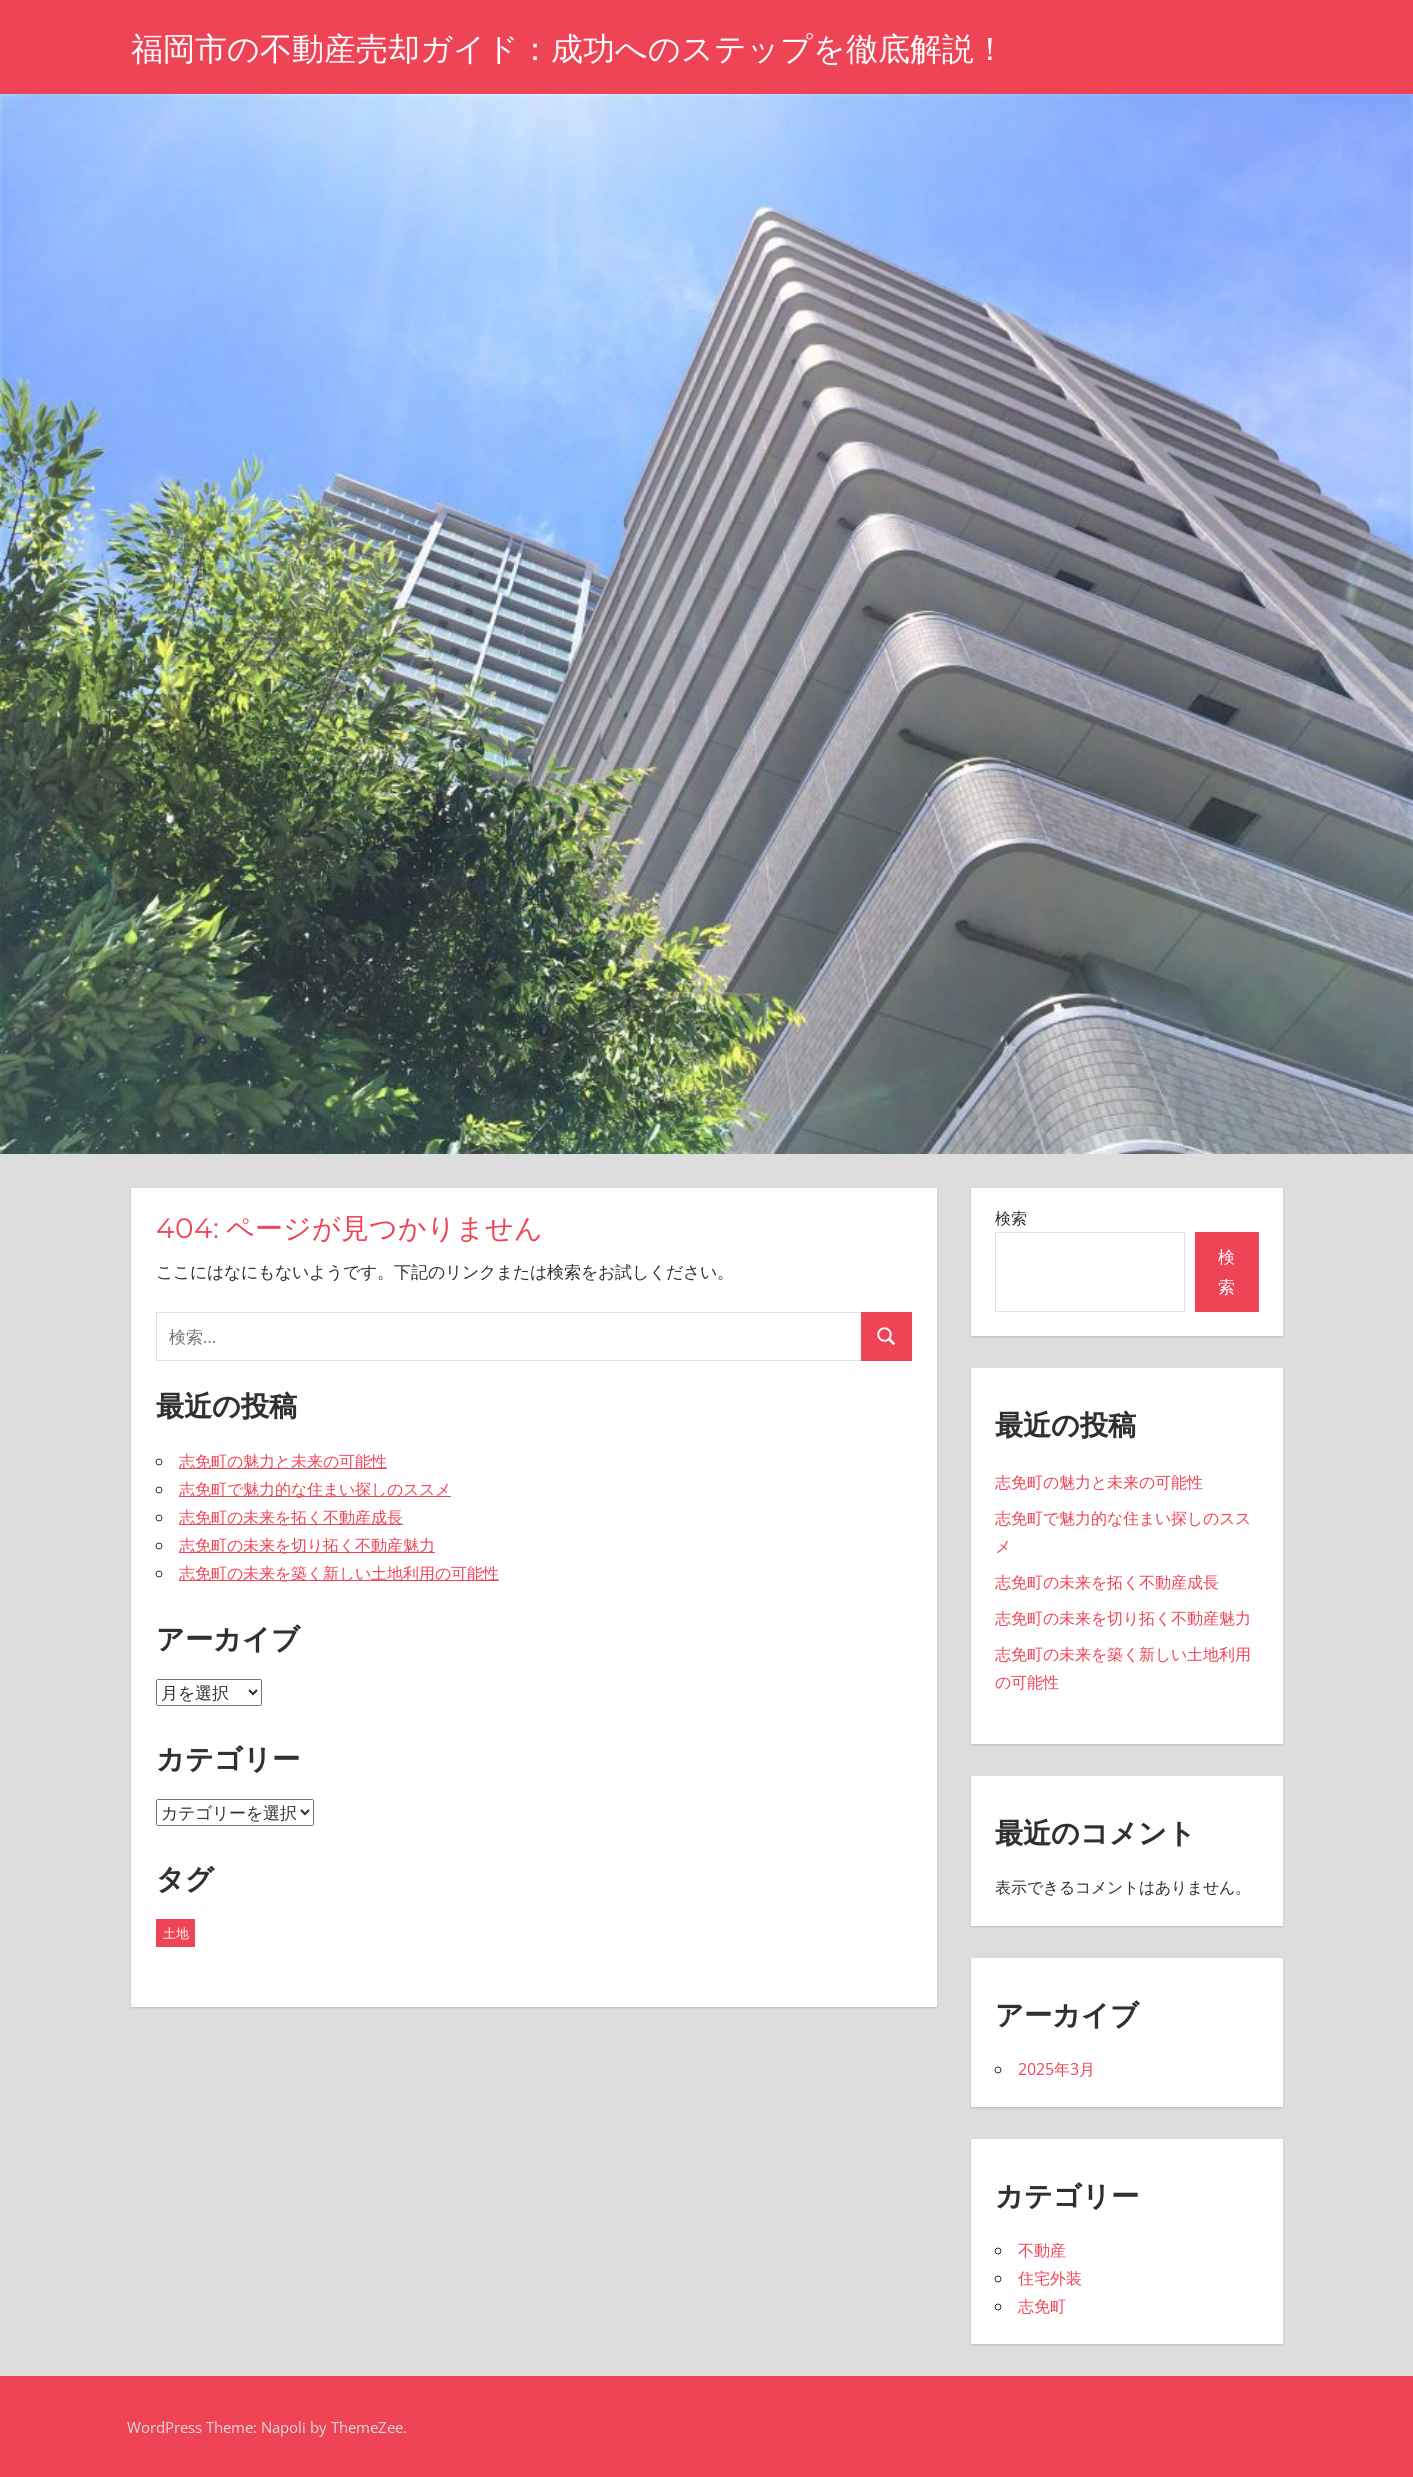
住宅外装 (1050, 2278)
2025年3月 (1056, 2069)
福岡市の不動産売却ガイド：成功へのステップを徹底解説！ (568, 48)
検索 (1011, 1218)
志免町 (1042, 2306)
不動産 (1042, 2250)
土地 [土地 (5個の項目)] (176, 1933)
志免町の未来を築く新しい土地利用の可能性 (339, 1573)
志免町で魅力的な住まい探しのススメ (315, 1489)
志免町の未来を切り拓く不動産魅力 (307, 1545)
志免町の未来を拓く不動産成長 (291, 1517)
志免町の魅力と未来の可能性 (283, 1461)
